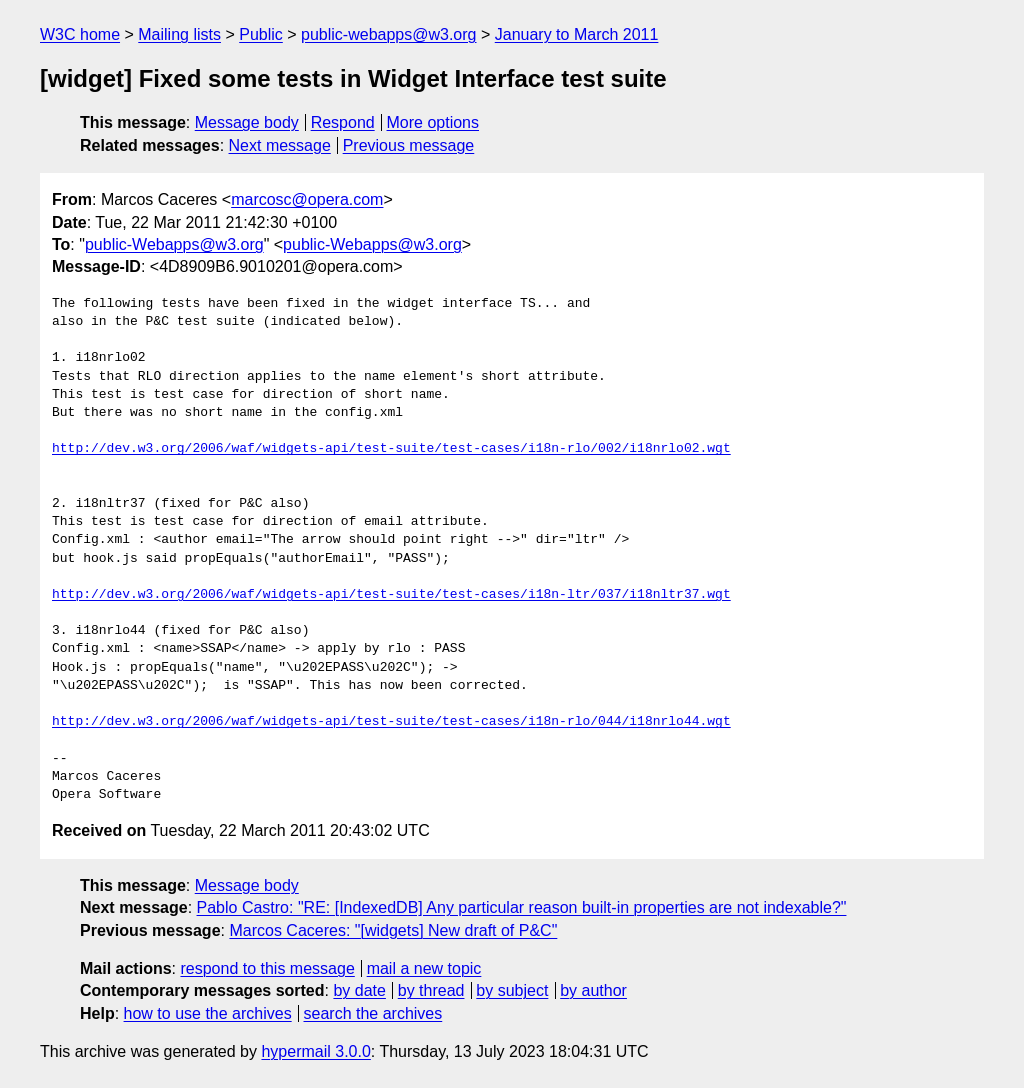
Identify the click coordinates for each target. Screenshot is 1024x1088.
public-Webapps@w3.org (174, 244)
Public (261, 34)
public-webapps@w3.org (388, 34)
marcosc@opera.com (307, 199)
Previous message (409, 145)
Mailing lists (179, 34)
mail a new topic (424, 968)
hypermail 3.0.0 (315, 1051)
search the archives (373, 1013)
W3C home (80, 34)
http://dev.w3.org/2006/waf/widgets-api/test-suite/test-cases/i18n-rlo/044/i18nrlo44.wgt (391, 722)
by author (593, 990)
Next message (280, 145)
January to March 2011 (577, 34)
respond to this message (267, 968)
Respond (343, 122)
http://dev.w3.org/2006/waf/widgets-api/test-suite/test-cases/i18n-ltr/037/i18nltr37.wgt (391, 595)
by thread (431, 990)
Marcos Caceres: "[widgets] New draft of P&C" (393, 930)
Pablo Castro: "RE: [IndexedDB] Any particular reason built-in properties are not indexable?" (522, 907)
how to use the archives (208, 1013)
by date (359, 990)
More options (433, 122)
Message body (247, 122)
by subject (512, 990)
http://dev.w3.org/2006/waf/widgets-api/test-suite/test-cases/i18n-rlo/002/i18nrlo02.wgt (391, 449)
